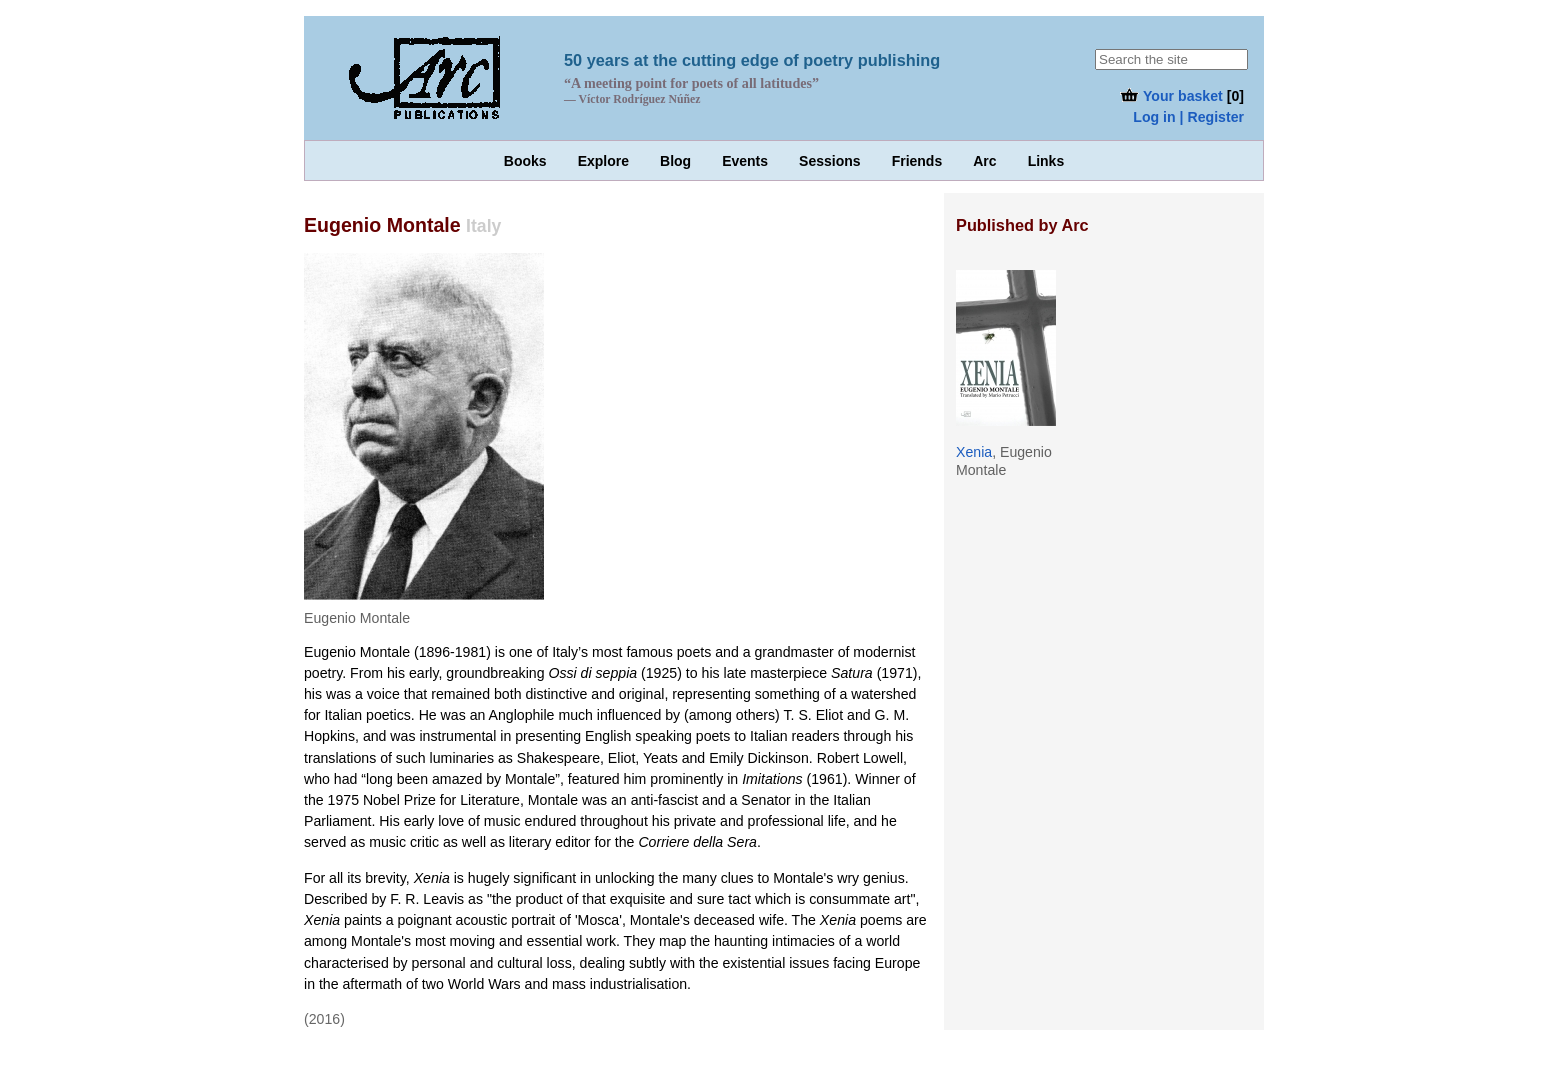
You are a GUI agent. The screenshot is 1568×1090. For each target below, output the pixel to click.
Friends (917, 161)
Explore (603, 161)
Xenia (974, 452)
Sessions (829, 161)
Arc (984, 161)
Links (1046, 161)
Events (745, 161)
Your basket (1170, 96)
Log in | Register (1188, 117)
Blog (675, 161)
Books (525, 161)
